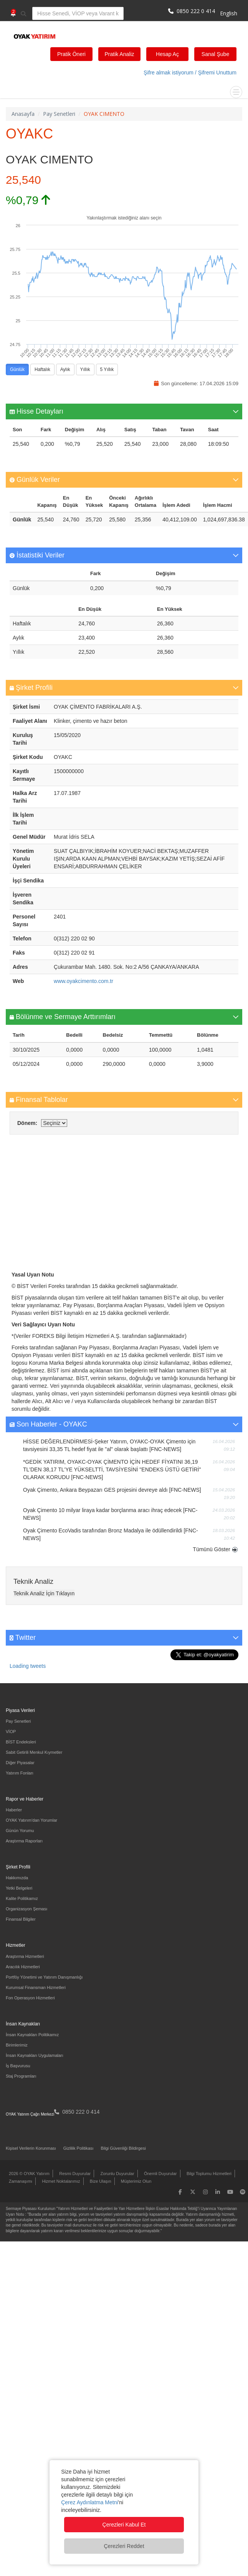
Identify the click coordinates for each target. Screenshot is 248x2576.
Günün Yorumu (20, 1830)
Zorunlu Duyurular (117, 2173)
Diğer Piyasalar (20, 1762)
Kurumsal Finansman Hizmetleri (36, 1987)
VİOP (11, 1731)
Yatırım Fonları (19, 1773)
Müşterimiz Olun (136, 2181)
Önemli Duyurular (160, 2173)
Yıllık (85, 370)
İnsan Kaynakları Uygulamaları (34, 2055)
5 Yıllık (107, 370)
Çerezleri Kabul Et (124, 2525)
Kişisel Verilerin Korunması (31, 2148)
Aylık (65, 370)
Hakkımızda (17, 1877)
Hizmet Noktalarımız (61, 2181)
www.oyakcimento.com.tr (83, 981)
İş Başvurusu (18, 2065)
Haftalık (42, 370)
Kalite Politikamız (22, 1898)
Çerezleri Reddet (124, 2546)
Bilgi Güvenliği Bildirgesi (123, 2148)
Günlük (17, 370)
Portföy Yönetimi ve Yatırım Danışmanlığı (44, 1977)
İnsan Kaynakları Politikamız (32, 2034)
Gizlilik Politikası (78, 2148)
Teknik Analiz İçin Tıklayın (43, 1593)
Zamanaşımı (20, 2181)
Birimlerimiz (17, 2045)
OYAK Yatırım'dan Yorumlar (31, 1820)
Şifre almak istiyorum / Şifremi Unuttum (190, 72)
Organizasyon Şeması (26, 1908)
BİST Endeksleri (21, 1742)
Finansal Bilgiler (21, 1919)
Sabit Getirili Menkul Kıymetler (34, 1752)
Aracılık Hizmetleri (23, 1966)
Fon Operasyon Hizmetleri (30, 1997)
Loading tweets (28, 1666)
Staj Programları (21, 2076)
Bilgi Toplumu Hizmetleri (209, 2173)
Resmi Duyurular (75, 2173)
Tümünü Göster (211, 1549)
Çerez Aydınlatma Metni (89, 2502)
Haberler (14, 1809)
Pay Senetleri (18, 1721)
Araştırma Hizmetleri (25, 1956)
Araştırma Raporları (24, 1841)
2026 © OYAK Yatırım (29, 2173)
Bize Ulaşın (100, 2181)
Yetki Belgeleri (19, 1888)
